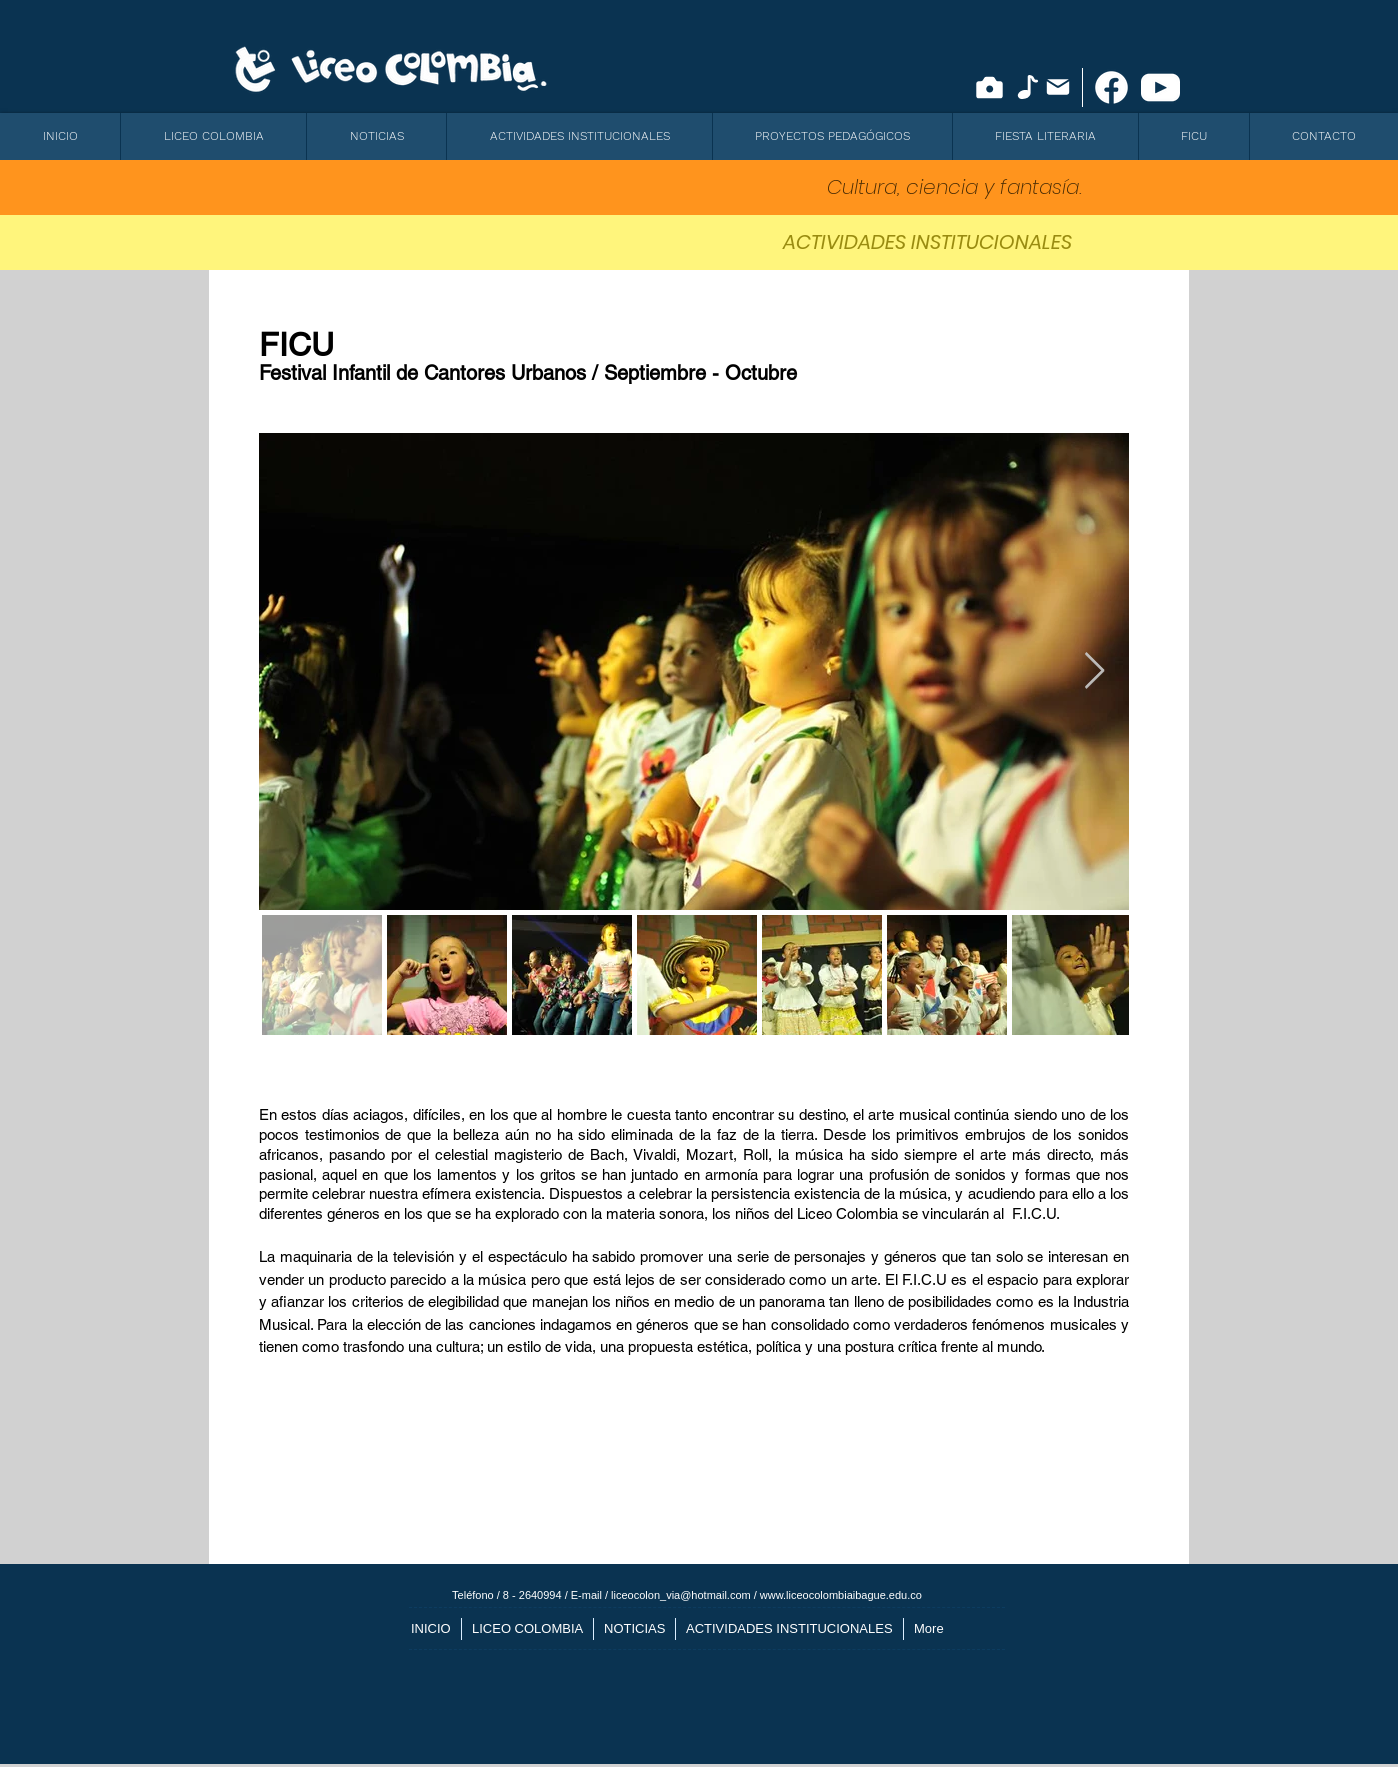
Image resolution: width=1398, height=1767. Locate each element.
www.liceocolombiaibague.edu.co (841, 1595)
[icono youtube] (1160, 87)
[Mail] (1058, 87)
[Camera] (989, 87)
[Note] (1027, 87)
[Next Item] (1094, 671)
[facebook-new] (1111, 87)
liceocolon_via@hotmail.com (681, 1595)
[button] (213, 136)
